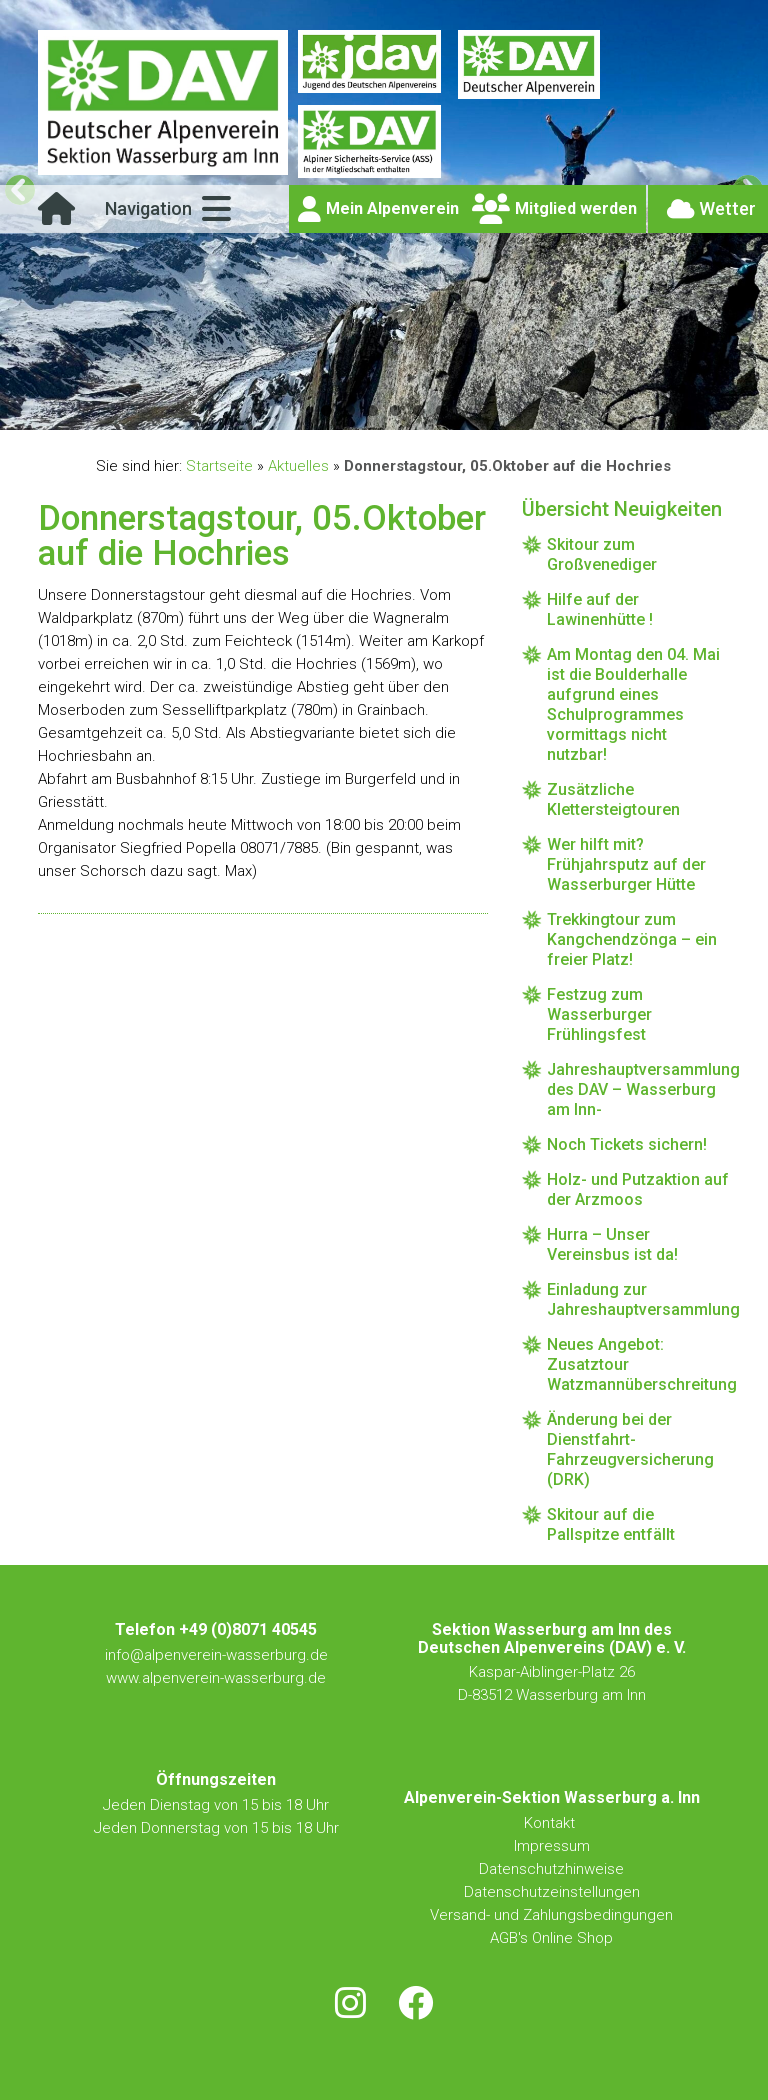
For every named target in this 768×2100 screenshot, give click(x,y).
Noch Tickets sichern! (627, 1144)
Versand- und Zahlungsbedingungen (551, 1915)
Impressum (552, 1846)
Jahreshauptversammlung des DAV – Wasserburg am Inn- (638, 1089)
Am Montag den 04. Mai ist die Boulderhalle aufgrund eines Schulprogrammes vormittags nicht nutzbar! (633, 704)
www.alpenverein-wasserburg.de (216, 1678)
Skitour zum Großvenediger (602, 554)
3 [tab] (372, 410)
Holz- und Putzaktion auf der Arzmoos (638, 1189)
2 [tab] (349, 410)
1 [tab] (326, 410)
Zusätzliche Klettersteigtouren (613, 799)
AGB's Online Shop (551, 1938)
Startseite (219, 466)
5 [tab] (418, 410)
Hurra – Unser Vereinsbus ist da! (612, 1244)
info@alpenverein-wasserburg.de (216, 1655)
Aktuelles (298, 466)
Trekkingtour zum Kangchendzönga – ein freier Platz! (632, 939)
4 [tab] (395, 410)
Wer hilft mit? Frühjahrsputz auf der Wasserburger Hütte (626, 864)
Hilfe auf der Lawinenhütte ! (600, 609)
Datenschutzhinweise (551, 1869)
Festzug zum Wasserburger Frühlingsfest (599, 1014)
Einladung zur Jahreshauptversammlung (638, 1299)
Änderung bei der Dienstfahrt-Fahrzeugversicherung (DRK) (630, 1449)
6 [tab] (441, 410)
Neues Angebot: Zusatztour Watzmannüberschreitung (638, 1364)
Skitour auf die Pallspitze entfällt (611, 1524)
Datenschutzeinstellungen (552, 1892)
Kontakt (551, 1823)
